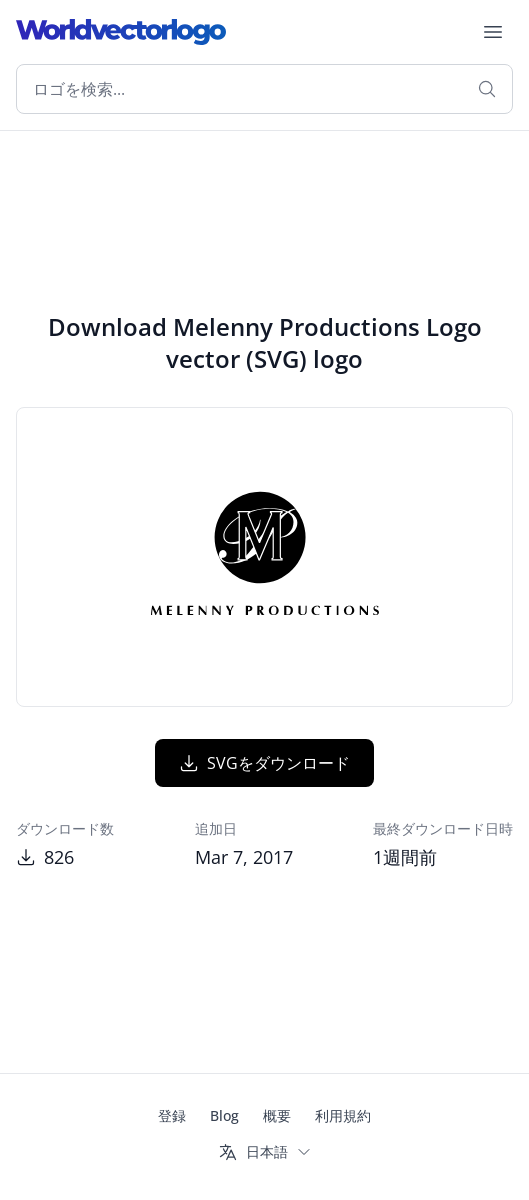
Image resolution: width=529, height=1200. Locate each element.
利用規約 (343, 1115)
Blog (224, 1115)
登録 (172, 1115)
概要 (277, 1115)
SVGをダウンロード (264, 763)
